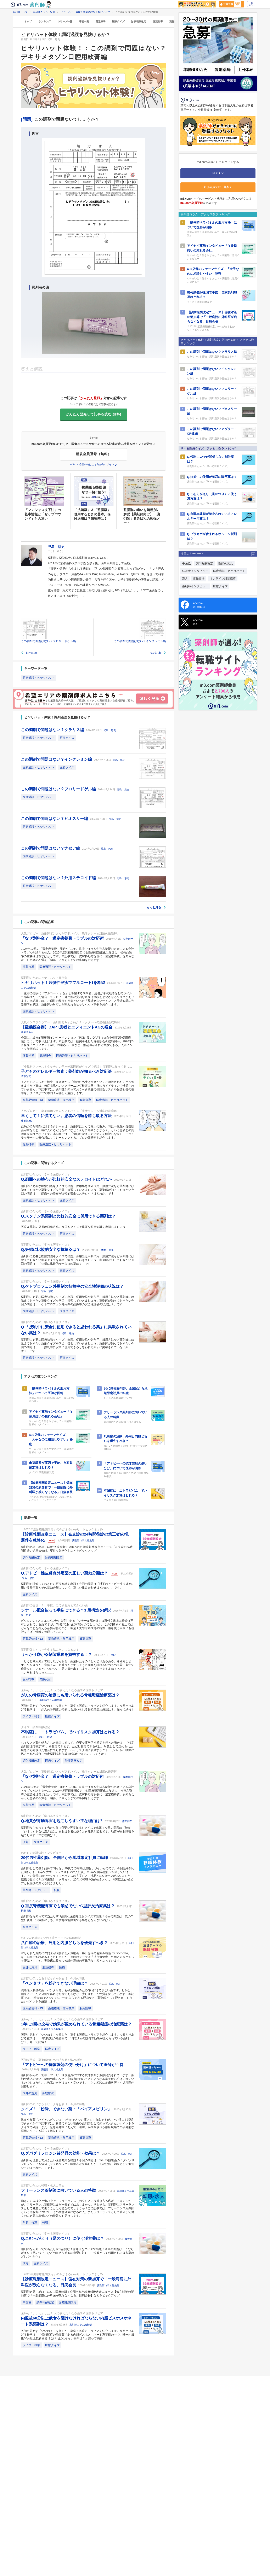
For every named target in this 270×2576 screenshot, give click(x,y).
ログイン (251, 4)
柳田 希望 (45, 1737)
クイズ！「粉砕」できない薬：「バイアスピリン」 (67, 2109)
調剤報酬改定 (31, 1557)
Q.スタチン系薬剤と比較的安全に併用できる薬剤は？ (68, 1216)
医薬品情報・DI (33, 1100)
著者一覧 (84, 21)
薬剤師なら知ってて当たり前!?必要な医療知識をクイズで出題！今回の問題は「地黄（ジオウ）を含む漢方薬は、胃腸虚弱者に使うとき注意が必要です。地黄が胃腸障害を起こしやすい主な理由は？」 (77, 1831)
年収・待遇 (30, 2222)
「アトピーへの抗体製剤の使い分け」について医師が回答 (72, 2064)
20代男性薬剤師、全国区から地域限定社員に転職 (65, 1857)
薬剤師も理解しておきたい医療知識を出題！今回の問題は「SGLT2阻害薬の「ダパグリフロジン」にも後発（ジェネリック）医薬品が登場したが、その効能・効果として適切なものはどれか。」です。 (77, 2164)
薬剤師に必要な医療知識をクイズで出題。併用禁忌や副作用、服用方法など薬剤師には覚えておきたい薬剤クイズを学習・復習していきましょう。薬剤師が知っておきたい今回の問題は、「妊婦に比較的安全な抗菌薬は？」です (77, 1260)
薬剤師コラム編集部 (83, 1540)
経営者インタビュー (195, 571)
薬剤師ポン (27, 1120)
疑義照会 (45, 1055)
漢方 (25, 1842)
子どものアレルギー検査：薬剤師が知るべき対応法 (67, 1071)
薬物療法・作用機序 (61, 1100)
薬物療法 (48, 2093)
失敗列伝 (45, 1679)
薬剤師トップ (20, 12)
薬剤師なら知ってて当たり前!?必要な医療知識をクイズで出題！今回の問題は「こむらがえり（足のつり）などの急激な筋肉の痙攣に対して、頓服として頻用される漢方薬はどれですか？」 (77, 2252)
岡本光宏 (26, 1076)
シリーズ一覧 (64, 21)
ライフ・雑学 (31, 1716)
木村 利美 (107, 1250)
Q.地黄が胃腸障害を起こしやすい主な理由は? (62, 1821)
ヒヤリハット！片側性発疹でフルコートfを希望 (63, 982)
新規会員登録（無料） (93, 454)
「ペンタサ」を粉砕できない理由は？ (55, 1983)
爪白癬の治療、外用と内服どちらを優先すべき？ (65, 1943)
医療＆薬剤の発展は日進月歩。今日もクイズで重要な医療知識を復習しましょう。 (74, 1226)
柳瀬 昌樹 (26, 1910)
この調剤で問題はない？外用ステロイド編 (59, 878)
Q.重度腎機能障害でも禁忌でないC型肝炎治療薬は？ (68, 1906)
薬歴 (171, 21)
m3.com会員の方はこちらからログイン (93, 464)
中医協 (27, 2302)
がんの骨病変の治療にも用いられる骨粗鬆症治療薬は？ (70, 1695)
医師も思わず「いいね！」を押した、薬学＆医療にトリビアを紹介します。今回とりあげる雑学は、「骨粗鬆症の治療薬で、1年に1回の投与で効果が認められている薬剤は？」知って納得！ (77, 2038)
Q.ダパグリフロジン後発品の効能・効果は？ (61, 2153)
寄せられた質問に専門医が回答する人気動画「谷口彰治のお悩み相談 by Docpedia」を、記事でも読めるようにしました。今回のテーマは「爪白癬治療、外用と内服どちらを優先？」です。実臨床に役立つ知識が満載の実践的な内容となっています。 (77, 1957)
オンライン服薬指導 (223, 578)
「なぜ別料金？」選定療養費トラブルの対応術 (63, 938)
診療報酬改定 (138, 21)
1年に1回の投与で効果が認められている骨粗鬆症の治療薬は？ (76, 2024)
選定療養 (101, 21)
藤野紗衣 (127, 1821)
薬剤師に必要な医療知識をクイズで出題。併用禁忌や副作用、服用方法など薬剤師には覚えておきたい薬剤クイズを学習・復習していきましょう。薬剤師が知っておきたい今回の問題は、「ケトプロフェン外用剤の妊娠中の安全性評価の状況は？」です (77, 1300)
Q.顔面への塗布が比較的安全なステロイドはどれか (67, 1179)
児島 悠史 (109, 730)
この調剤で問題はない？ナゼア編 (51, 848)
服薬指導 (158, 21)
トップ (28, 21)
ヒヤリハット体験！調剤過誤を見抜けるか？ (85, 12)
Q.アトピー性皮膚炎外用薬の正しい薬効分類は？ (65, 1573)
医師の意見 (30, 1967)
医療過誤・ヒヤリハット (39, 677)
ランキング (44, 21)
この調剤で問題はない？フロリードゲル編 (59, 789)
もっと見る (156, 907)
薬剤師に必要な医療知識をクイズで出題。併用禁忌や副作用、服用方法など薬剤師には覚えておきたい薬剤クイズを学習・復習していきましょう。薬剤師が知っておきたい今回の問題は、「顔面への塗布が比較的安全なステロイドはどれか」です (77, 1189)
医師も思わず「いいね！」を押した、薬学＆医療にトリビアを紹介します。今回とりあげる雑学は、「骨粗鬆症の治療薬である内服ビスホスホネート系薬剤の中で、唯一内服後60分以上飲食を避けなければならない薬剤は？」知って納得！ (77, 2334)
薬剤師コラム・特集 (44, 12)
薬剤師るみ (27, 1032)
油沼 (113, 1655)
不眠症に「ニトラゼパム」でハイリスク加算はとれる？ (70, 1732)
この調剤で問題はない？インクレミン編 (57, 759)
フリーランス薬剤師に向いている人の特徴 (59, 2190)
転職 (57, 1890)
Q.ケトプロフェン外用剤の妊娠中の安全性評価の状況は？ (72, 1286)
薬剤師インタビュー (36, 1890)
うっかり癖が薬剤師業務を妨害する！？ (57, 1654)
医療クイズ (118, 21)
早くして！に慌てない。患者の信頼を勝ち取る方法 (67, 1116)
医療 (62, 1967)
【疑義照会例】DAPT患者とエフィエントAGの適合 (67, 1027)
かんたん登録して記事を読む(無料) (93, 414)
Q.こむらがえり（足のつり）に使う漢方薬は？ (63, 2238)
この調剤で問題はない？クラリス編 (53, 730)
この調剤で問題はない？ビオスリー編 (55, 818)
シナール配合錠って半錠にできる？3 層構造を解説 (66, 1610)
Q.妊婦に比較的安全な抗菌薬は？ (51, 1249)
